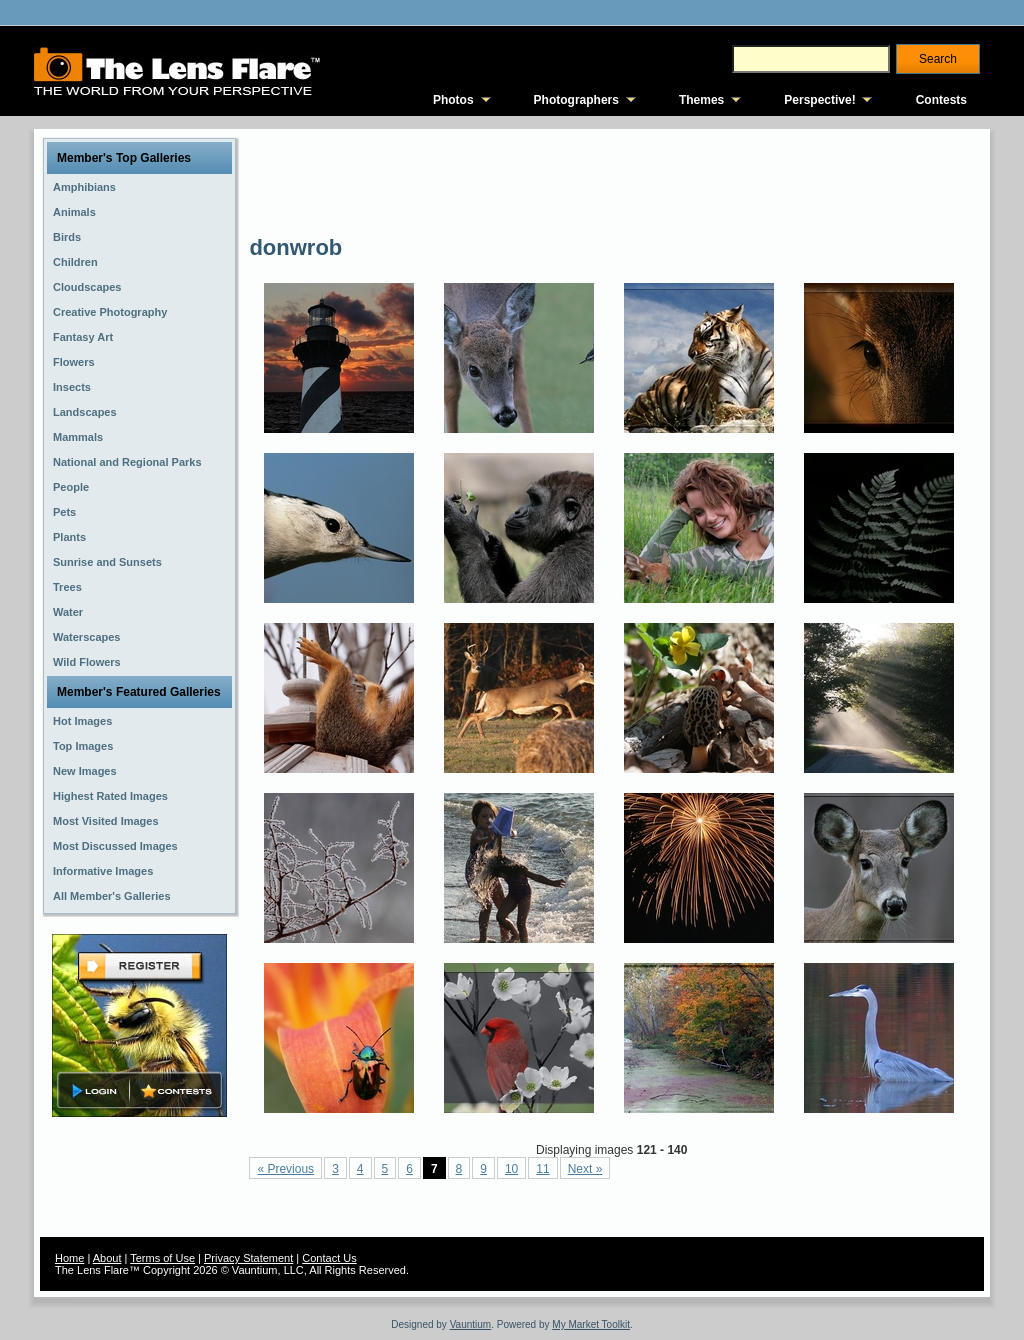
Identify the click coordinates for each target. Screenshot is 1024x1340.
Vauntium (471, 1324)
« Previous (285, 1169)
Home (69, 1258)
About (107, 1258)
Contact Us (329, 1258)
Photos (453, 100)
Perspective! (819, 100)
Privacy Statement (248, 1258)
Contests (941, 100)
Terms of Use (162, 1258)
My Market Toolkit (591, 1324)
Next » (585, 1169)
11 (542, 1169)
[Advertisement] (613, 180)
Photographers (576, 100)
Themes (701, 100)
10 (511, 1169)
